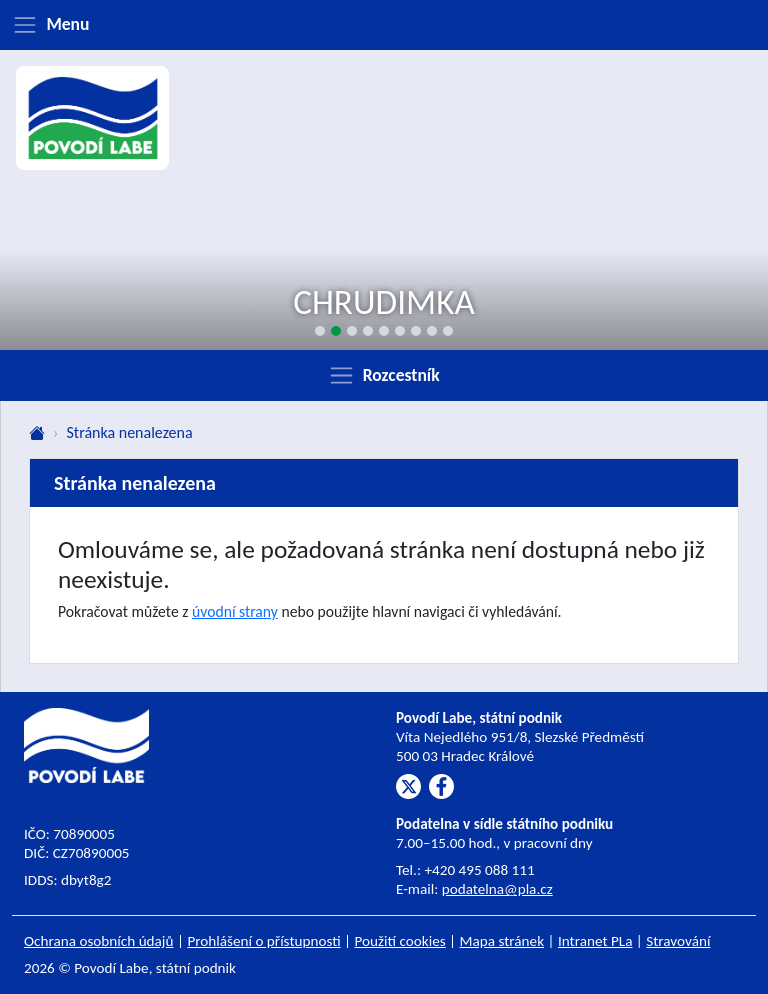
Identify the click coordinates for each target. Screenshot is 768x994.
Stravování (678, 941)
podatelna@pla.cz (497, 889)
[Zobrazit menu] (384, 25)
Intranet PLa (595, 941)
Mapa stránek (502, 941)
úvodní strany (235, 611)
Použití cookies (400, 941)
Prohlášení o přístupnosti (263, 941)
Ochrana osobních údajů (99, 941)
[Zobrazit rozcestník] (384, 375)
